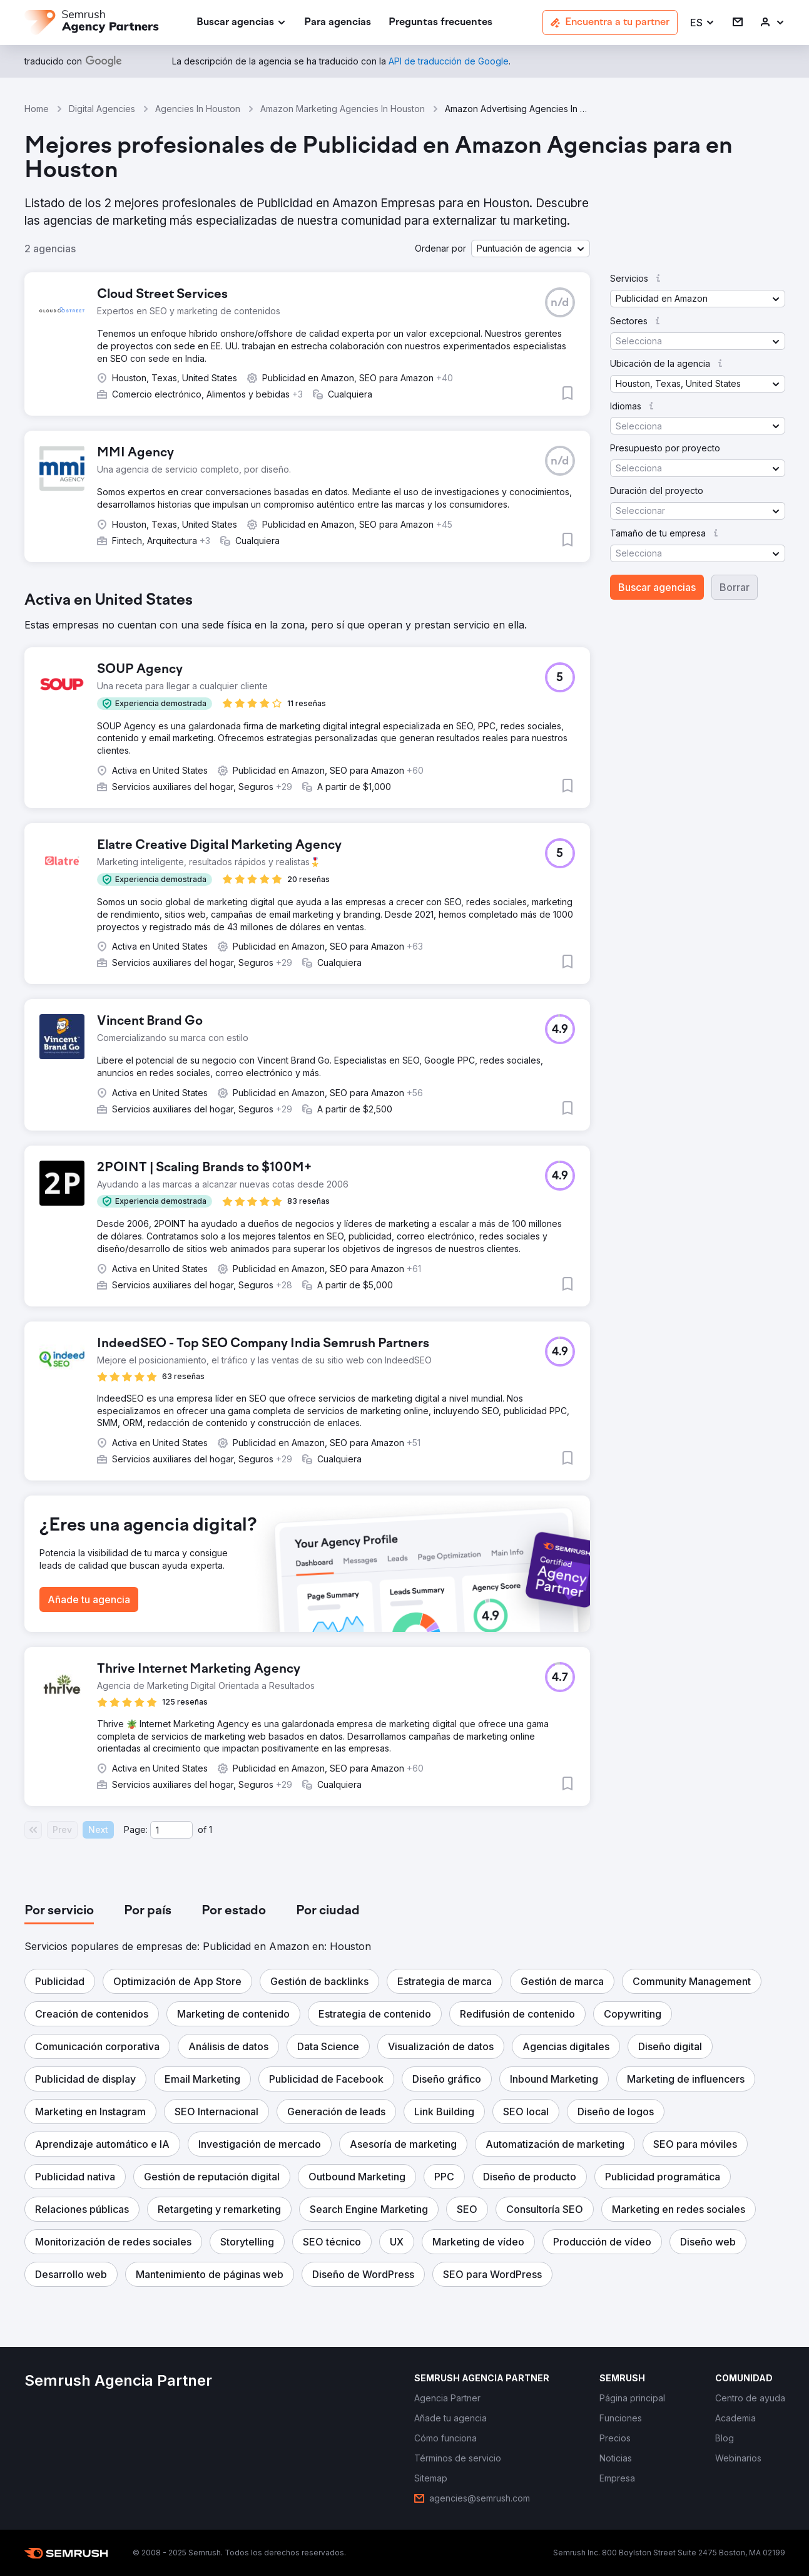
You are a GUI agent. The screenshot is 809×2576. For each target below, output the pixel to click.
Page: (136, 1829)
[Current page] (171, 1830)
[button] (702, 22)
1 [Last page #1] (210, 1829)
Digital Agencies (102, 108)
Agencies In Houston (197, 108)
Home (36, 108)
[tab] (59, 1911)
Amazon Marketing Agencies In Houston (342, 108)
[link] (337, 23)
